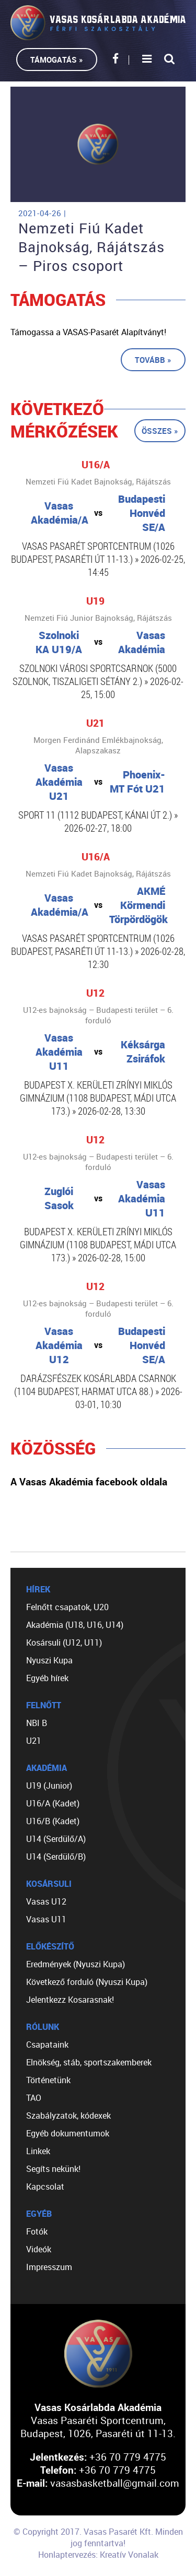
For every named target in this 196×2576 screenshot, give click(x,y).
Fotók (37, 2231)
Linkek (38, 2151)
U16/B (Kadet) (52, 1821)
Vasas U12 (46, 1901)
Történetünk (48, 2080)
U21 (33, 1740)
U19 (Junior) (49, 1785)
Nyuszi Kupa (49, 1660)
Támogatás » (56, 59)
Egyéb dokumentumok (67, 2133)
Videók (38, 2249)
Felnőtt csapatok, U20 (67, 1607)
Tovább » (153, 360)
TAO (33, 2098)
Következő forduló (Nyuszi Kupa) (86, 1982)
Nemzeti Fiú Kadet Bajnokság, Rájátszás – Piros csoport (91, 247)
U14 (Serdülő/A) (56, 1839)
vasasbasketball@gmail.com (114, 2482)
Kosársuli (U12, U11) (64, 1642)
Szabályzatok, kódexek (68, 2115)
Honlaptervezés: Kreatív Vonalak (98, 2554)
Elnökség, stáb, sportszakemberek (89, 2062)
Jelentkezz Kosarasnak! (70, 1999)
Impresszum (49, 2267)
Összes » (160, 431)
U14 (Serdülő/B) (56, 1856)
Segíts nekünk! (53, 2169)
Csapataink (47, 2044)
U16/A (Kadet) (52, 1803)
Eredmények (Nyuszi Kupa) (75, 1964)
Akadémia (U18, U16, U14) (74, 1624)
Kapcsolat (45, 2186)
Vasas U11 (46, 1919)
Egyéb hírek (47, 1678)
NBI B (36, 1723)
